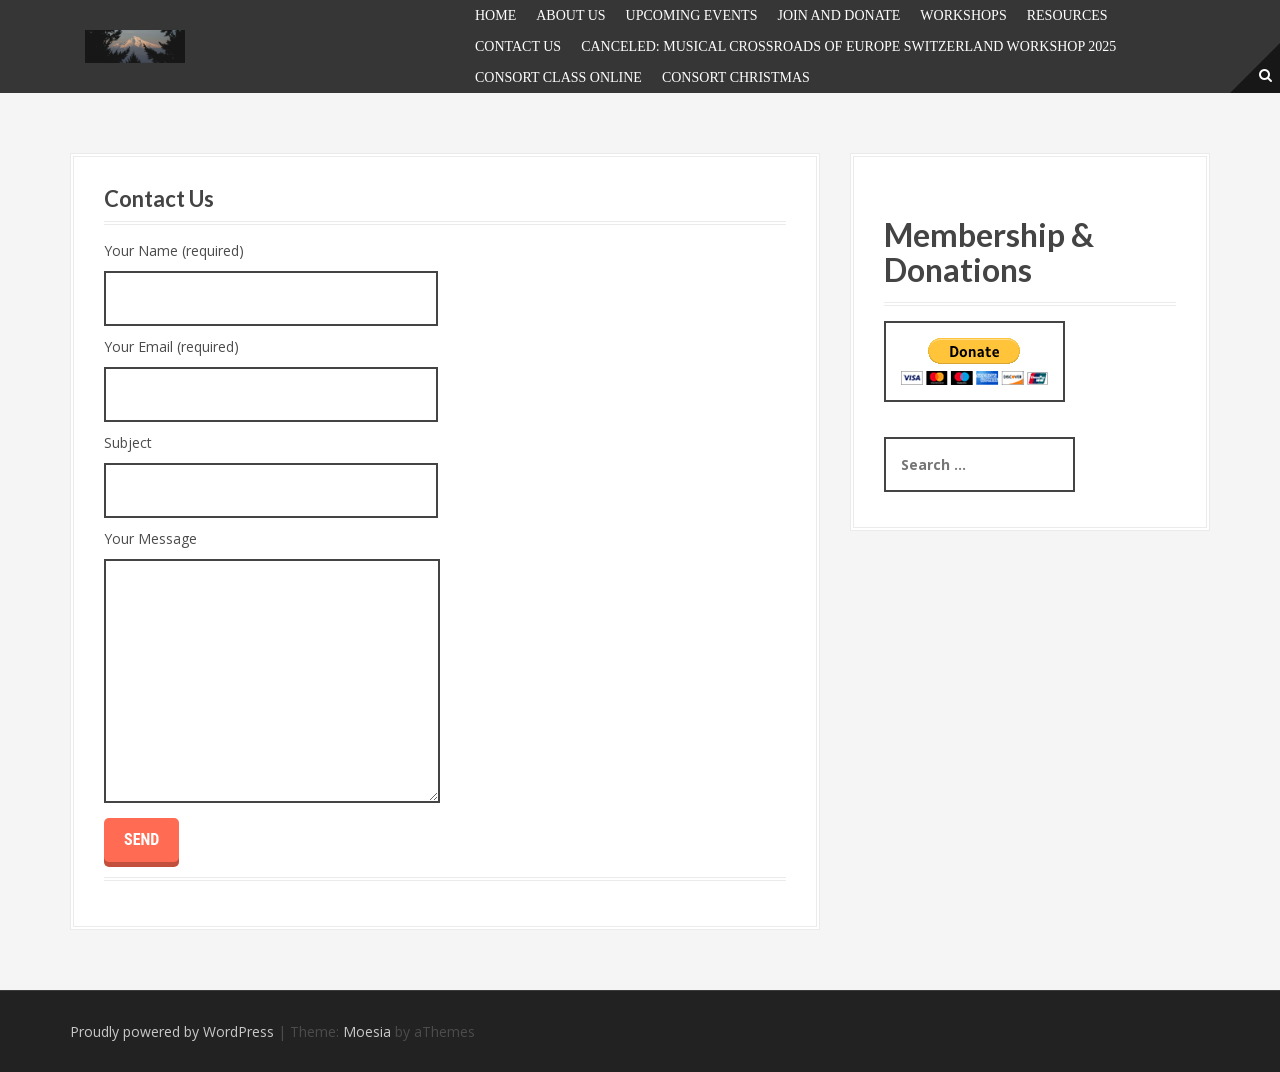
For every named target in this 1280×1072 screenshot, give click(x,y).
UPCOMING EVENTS (692, 15)
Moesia (367, 1031)
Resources (1067, 15)
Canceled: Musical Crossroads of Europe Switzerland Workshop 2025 (848, 46)
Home (495, 15)
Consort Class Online (558, 77)
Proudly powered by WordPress (172, 1031)
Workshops (963, 15)
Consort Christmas (736, 77)
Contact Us (518, 46)
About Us (570, 15)
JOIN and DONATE (838, 15)
